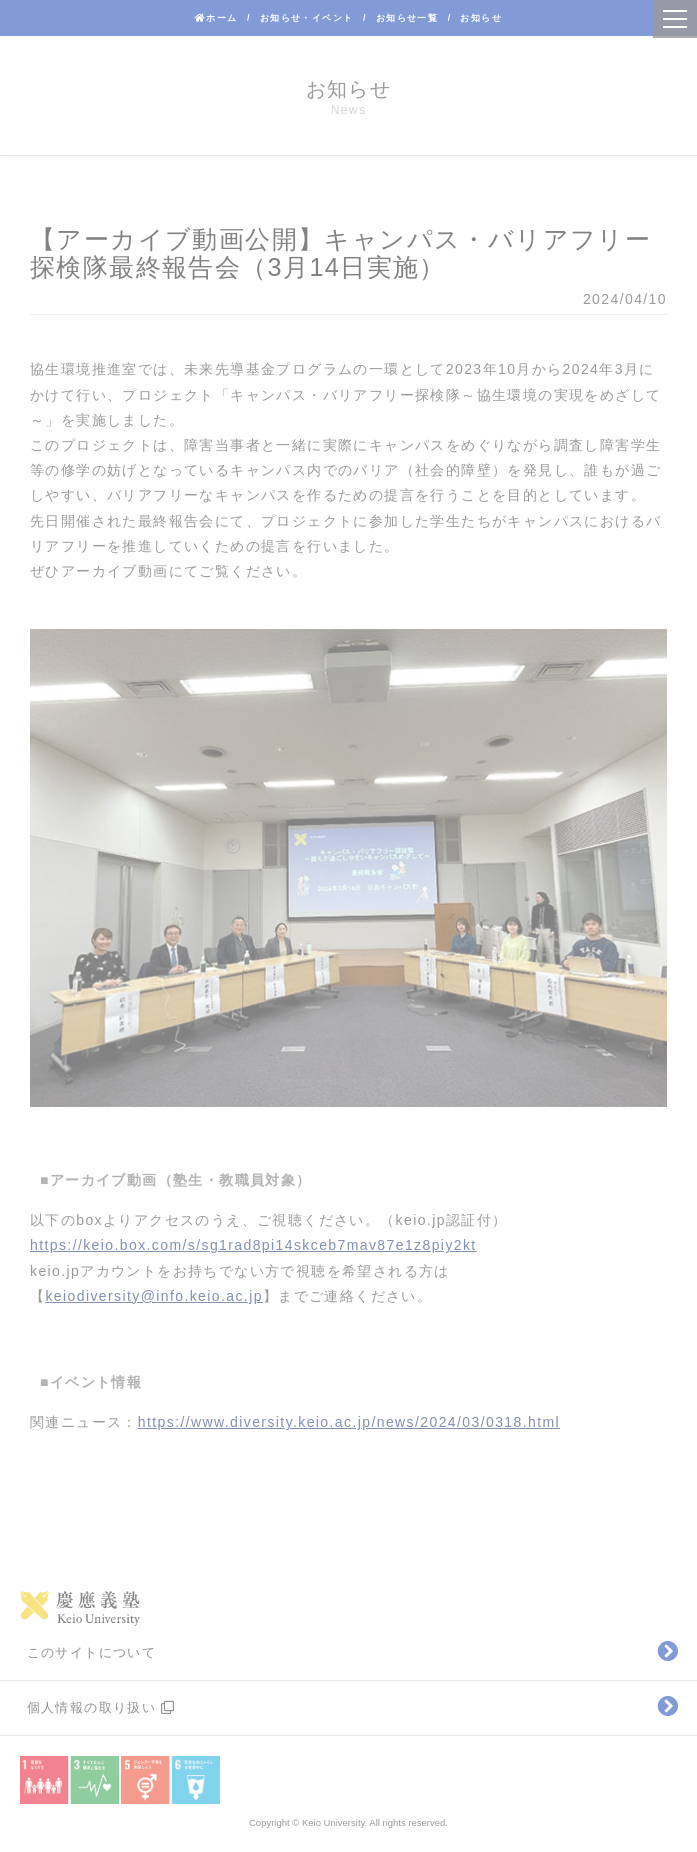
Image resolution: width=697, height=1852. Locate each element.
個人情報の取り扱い (101, 1707)
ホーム (216, 18)
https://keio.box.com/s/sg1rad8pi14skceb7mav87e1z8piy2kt (253, 1245)
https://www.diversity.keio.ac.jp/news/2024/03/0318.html (349, 1422)
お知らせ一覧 (407, 18)
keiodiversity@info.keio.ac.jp (153, 1296)
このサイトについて (92, 1652)
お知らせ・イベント (307, 18)
